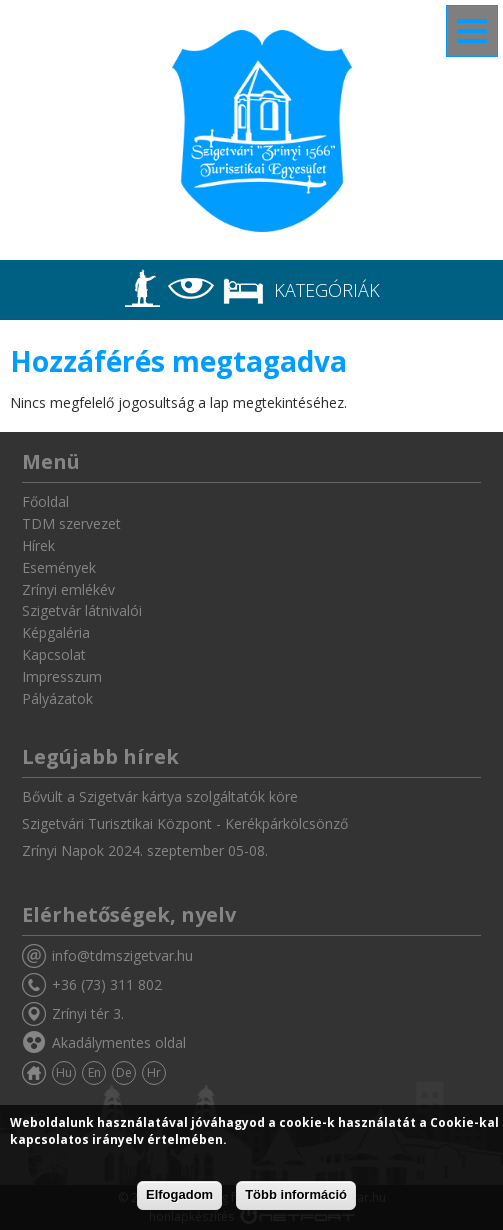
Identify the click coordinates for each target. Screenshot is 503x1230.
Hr (154, 1072)
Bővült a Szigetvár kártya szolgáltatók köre (160, 796)
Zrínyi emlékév (68, 589)
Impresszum (62, 676)
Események (59, 567)
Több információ (296, 1194)
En (94, 1072)
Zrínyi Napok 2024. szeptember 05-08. (145, 850)
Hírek (38, 545)
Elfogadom (179, 1194)
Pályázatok (57, 698)
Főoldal (45, 501)
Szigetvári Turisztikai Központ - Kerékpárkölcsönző (185, 823)
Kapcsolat (54, 654)
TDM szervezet (71, 523)
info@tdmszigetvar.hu (122, 955)
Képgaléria (56, 632)
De (124, 1072)
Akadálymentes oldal (119, 1042)
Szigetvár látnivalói (82, 610)
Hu (64, 1072)
